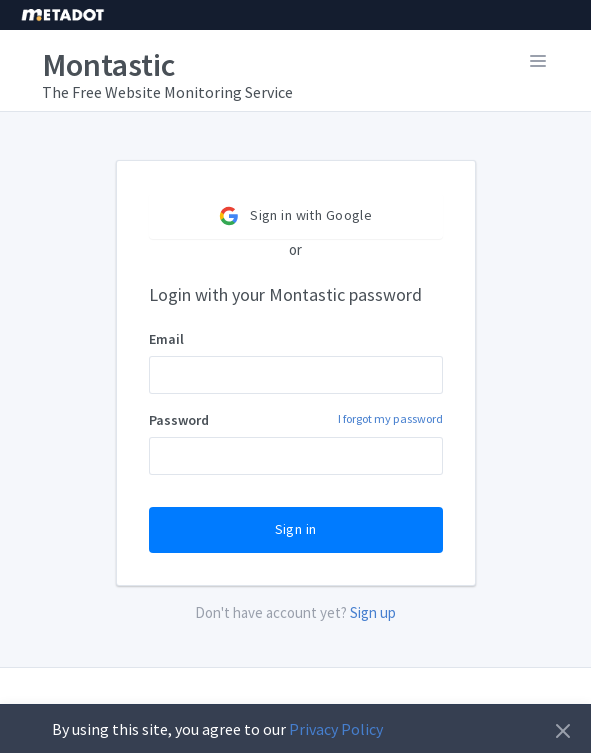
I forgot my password (390, 418)
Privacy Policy (336, 729)
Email (166, 339)
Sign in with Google (295, 216)
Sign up (373, 612)
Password (296, 419)
